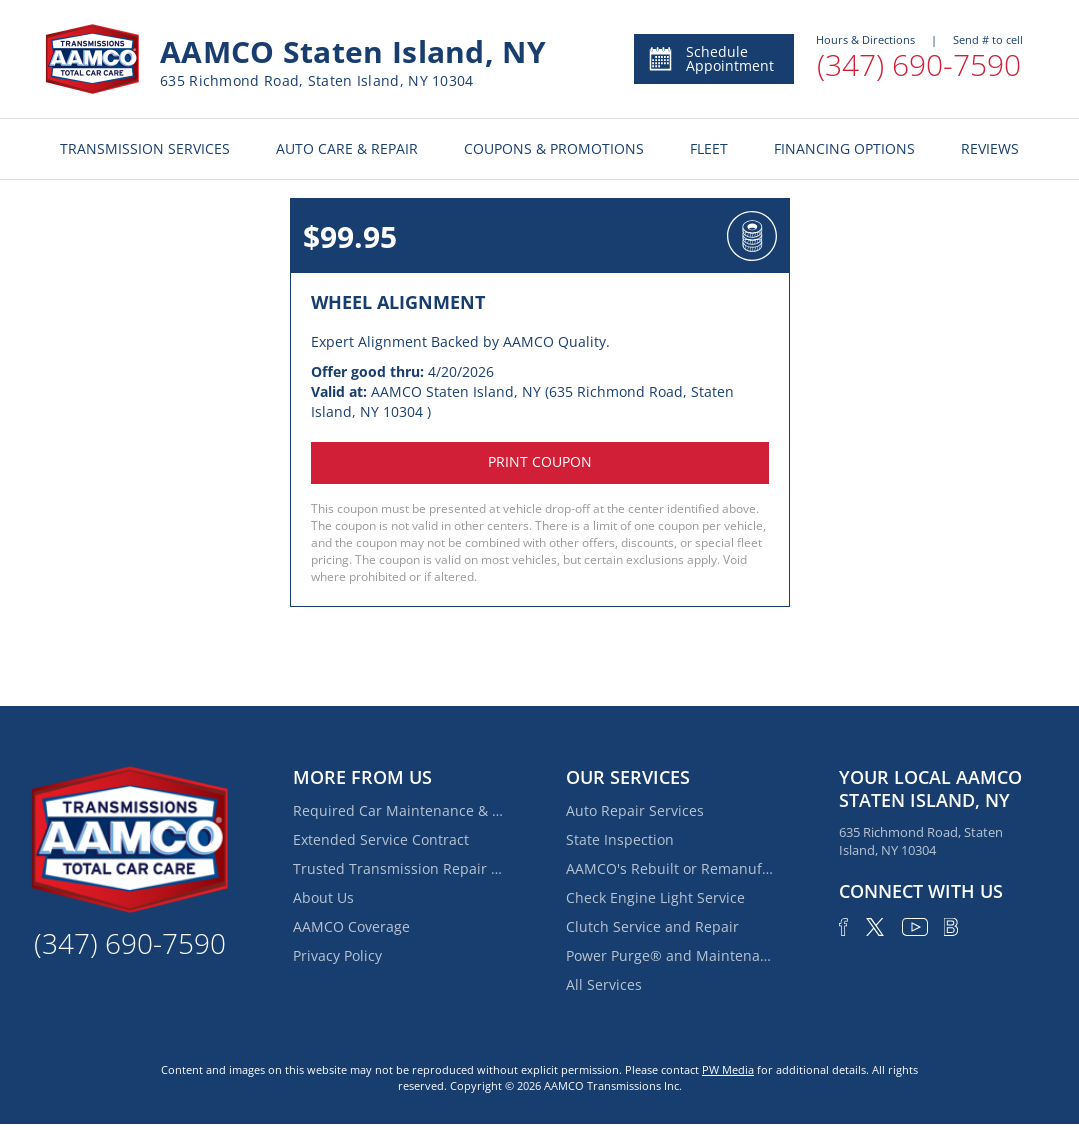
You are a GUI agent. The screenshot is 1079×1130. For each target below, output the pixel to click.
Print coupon (540, 461)
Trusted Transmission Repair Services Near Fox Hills (398, 868)
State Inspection (620, 839)
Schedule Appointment (710, 58)
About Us (323, 897)
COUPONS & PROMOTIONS (554, 148)
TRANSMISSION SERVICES (145, 148)
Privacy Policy (337, 955)
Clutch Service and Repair (652, 926)
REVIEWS (990, 148)
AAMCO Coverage (351, 926)
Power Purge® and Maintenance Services (671, 955)
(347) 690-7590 (919, 64)
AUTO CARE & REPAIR (347, 148)
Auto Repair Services (635, 810)
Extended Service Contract (381, 839)
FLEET (709, 148)
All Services (604, 984)
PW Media (728, 1069)
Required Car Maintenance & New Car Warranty (398, 810)
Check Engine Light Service (655, 897)
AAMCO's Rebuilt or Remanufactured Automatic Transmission (671, 868)
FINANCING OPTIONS (844, 148)
